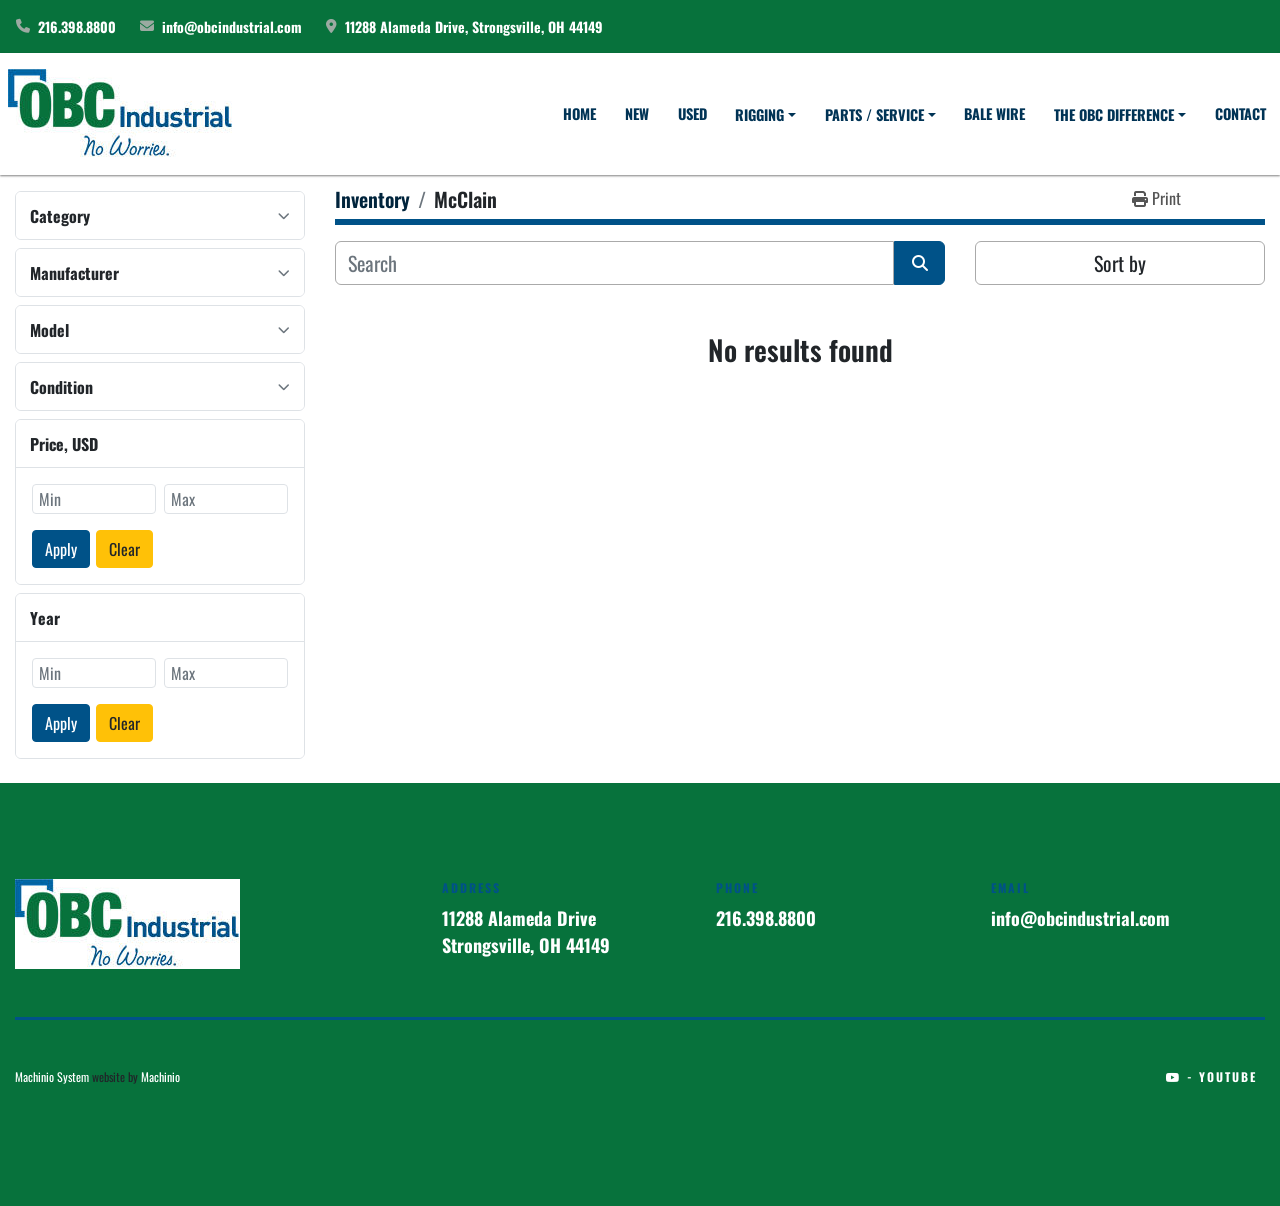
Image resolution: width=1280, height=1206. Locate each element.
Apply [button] (61, 549)
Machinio (160, 1076)
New (637, 113)
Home (579, 113)
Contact (1240, 113)
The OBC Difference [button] (1114, 114)
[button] (765, 115)
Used (692, 113)
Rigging (759, 114)
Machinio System (52, 1076)
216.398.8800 (77, 26)
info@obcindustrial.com (232, 26)
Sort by (1120, 263)
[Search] (614, 263)
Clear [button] (124, 549)
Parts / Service (874, 114)
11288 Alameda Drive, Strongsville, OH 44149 (474, 26)
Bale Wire (994, 113)
